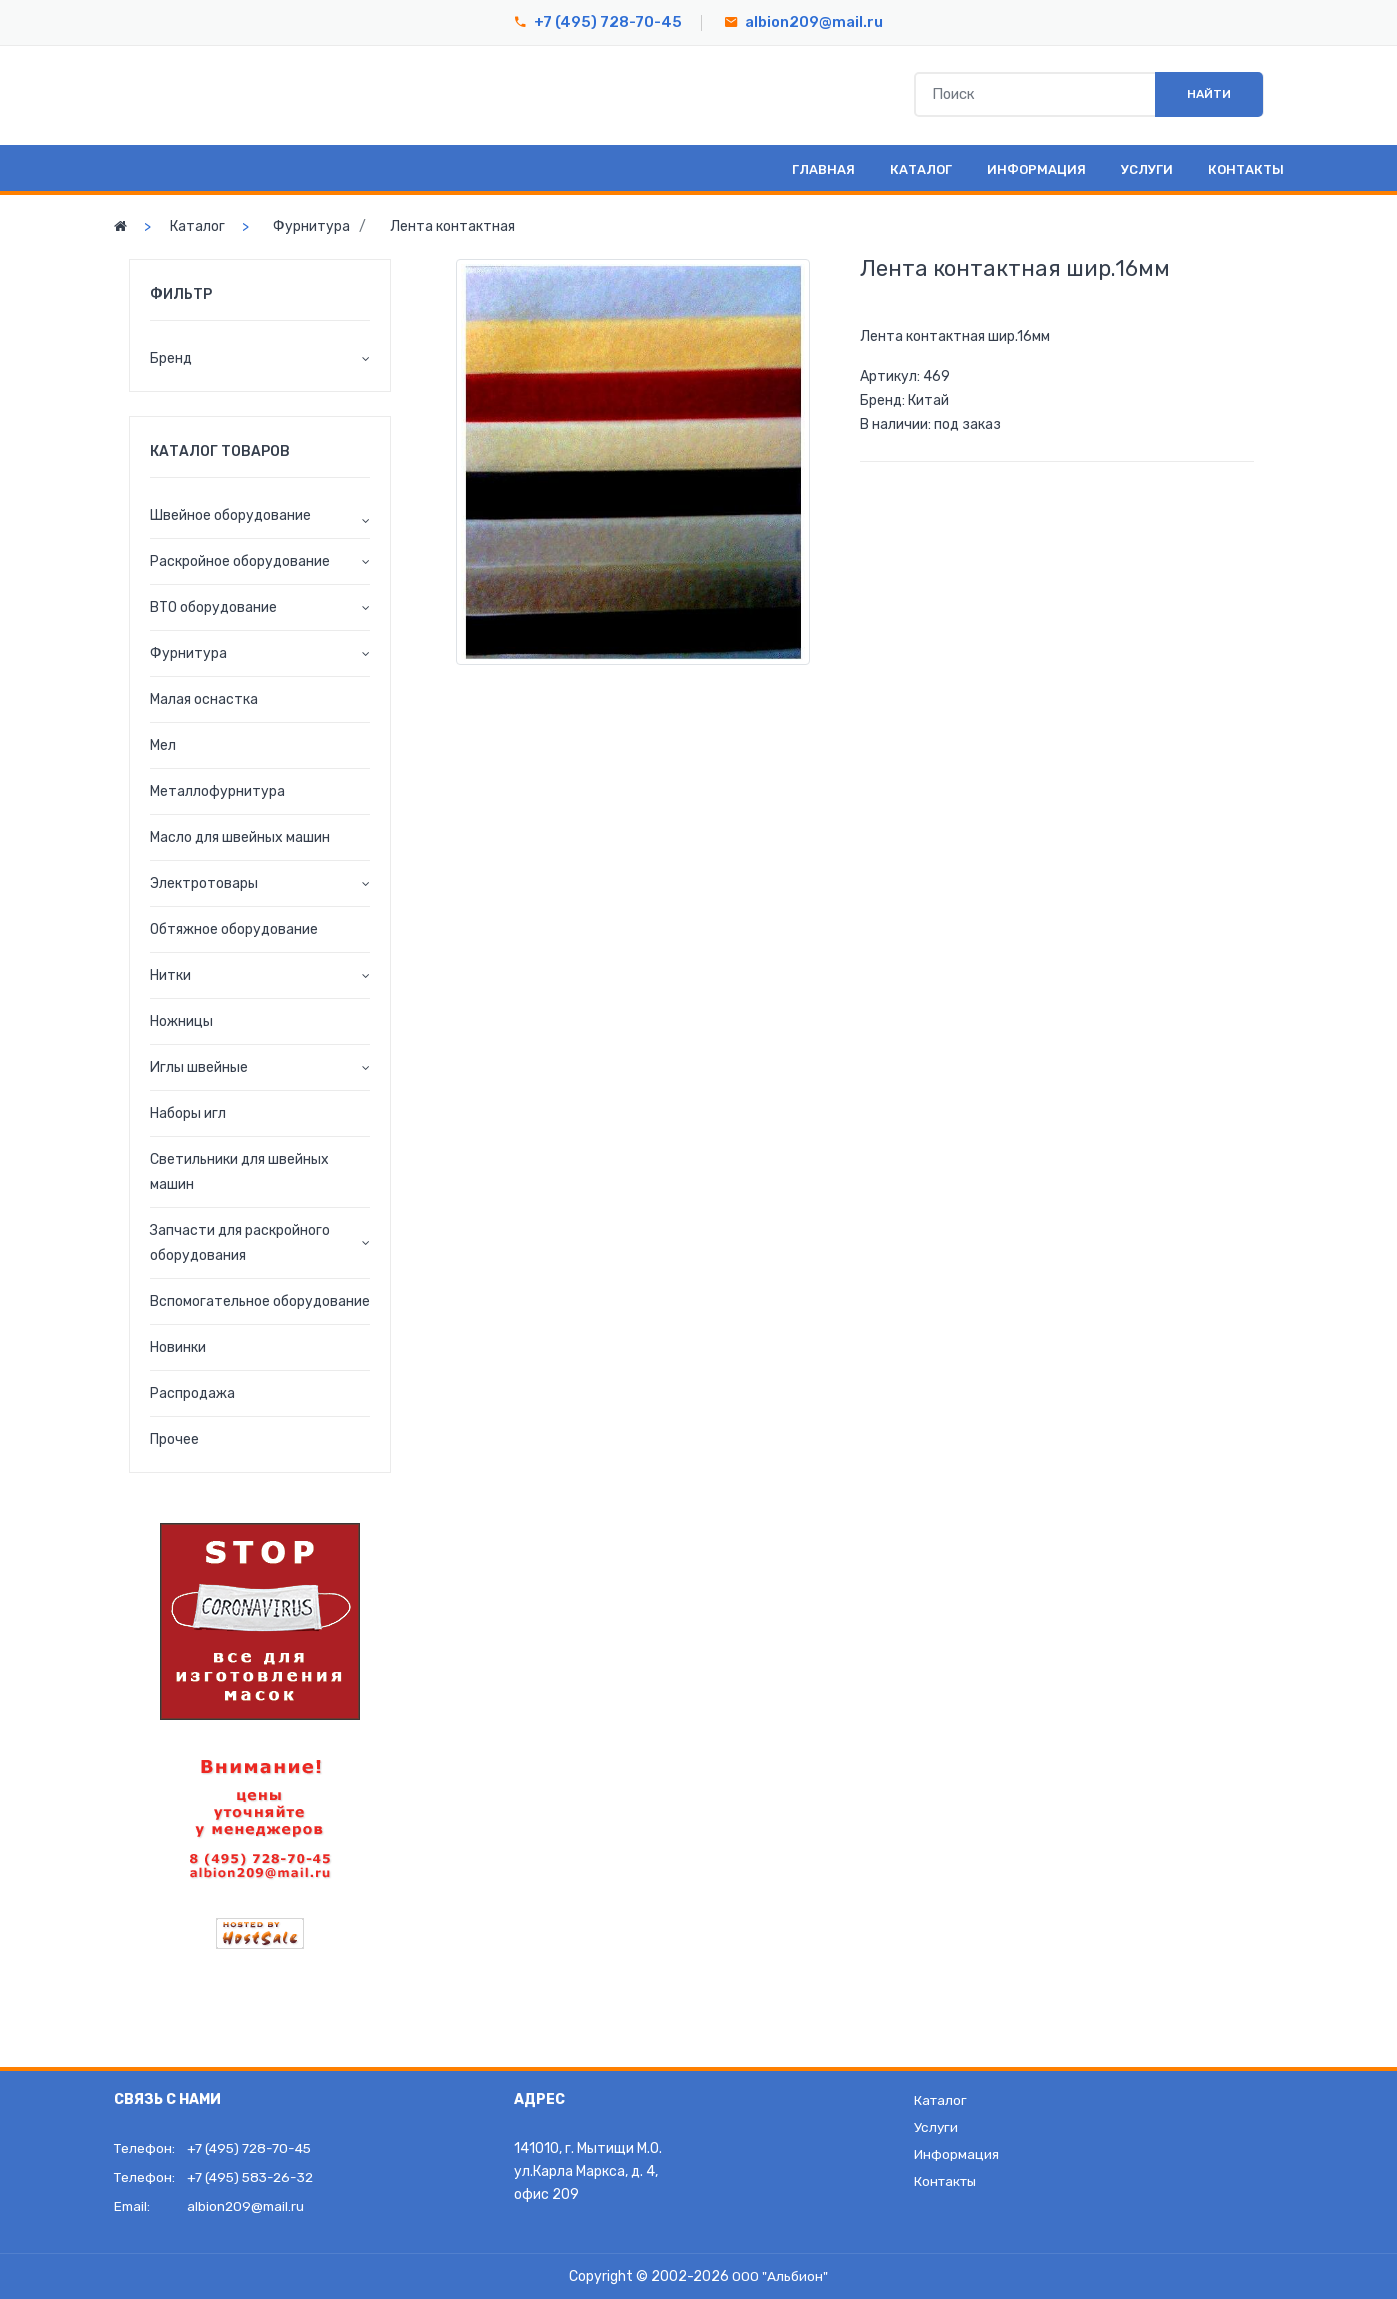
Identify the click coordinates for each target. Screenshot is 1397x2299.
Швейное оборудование (230, 515)
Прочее (174, 1439)
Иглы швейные (199, 1067)
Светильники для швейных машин (239, 1172)
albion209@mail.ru (814, 22)
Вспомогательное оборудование (260, 1301)
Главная (823, 169)
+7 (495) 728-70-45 (608, 22)
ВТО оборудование (213, 607)
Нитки (170, 975)
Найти (1200, 95)
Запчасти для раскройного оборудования (240, 1243)
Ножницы (181, 1021)
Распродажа (192, 1393)
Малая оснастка (204, 699)
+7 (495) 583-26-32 (254, 2177)
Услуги (1147, 169)
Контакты (1246, 169)
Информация (1036, 169)
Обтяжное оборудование (234, 929)
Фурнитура (311, 226)
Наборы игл (188, 1113)
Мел (163, 745)
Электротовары (204, 883)
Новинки (178, 1347)
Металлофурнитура (217, 791)
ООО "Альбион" (780, 2276)
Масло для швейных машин (240, 837)
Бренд (171, 358)
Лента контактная (452, 226)
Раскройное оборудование (240, 561)
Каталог (921, 169)
